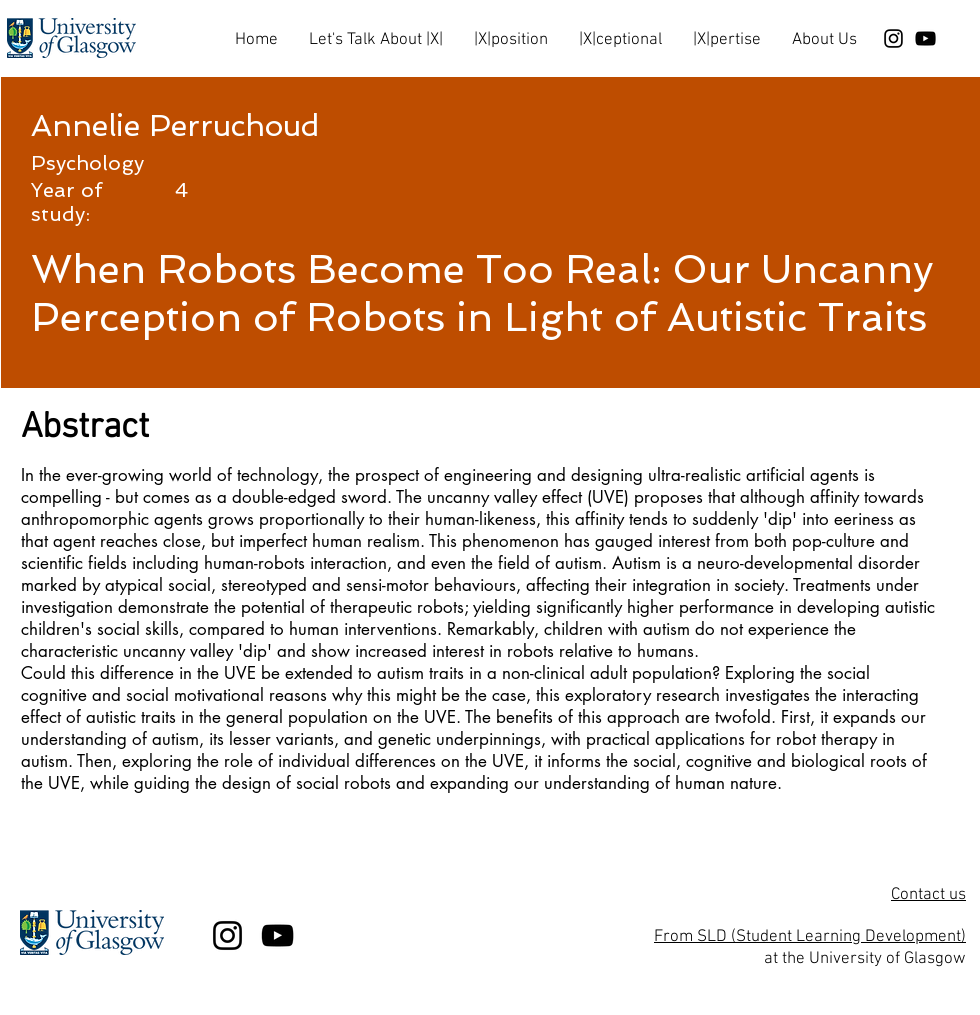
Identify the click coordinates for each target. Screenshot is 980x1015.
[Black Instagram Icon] (893, 38)
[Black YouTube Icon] (925, 38)
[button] (375, 31)
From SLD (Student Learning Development (807, 937)
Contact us (928, 895)
